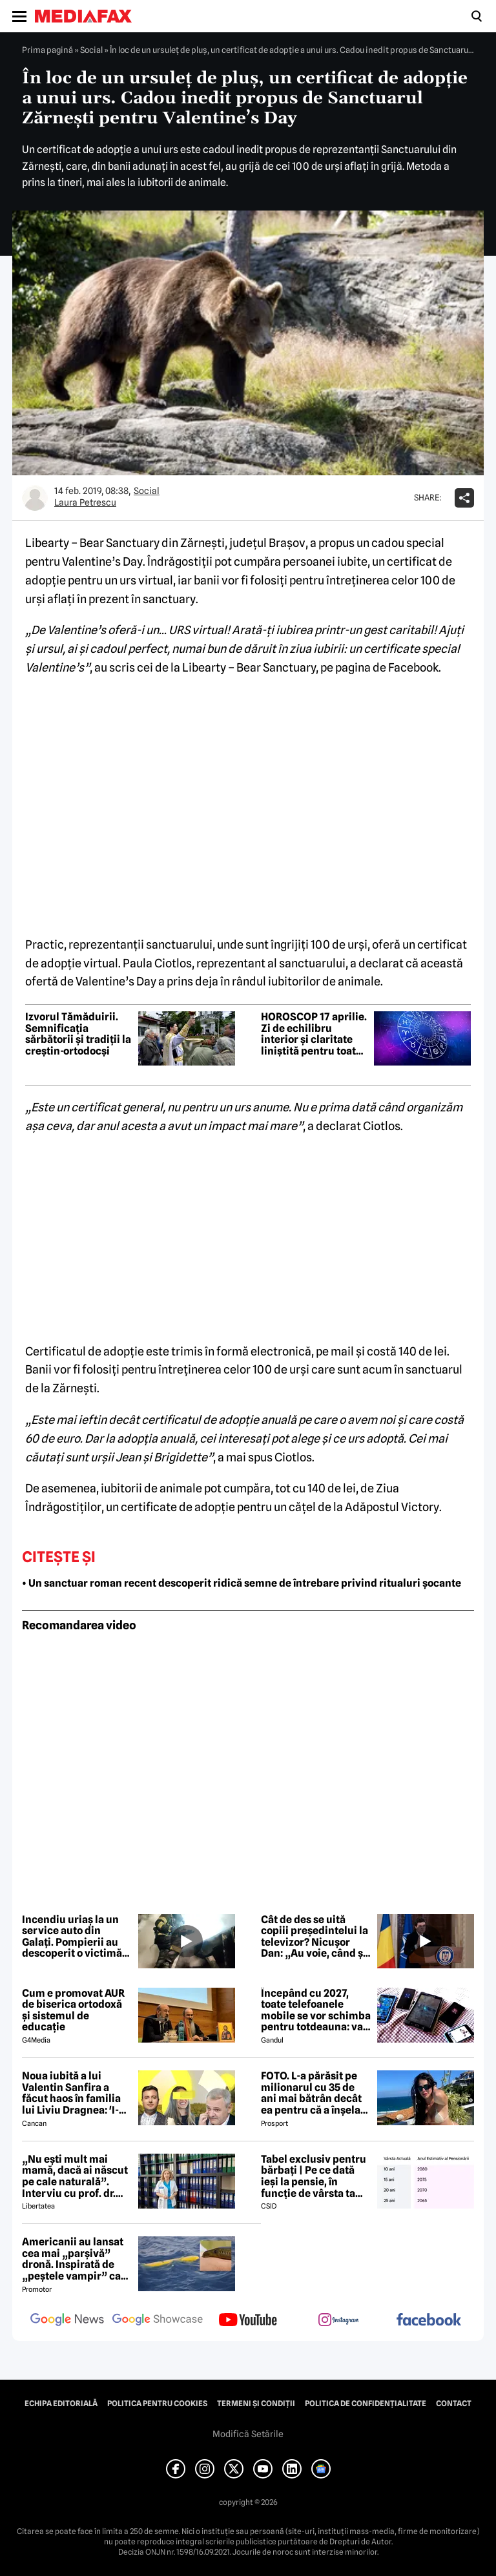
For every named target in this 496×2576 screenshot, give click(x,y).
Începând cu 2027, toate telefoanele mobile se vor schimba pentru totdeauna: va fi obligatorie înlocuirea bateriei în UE (316, 2010)
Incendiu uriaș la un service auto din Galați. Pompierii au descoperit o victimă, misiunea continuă (73, 1936)
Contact (453, 2403)
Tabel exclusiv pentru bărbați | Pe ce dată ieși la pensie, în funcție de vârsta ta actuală (313, 2176)
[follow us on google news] (67, 2321)
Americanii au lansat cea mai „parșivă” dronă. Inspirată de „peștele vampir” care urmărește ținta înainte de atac (76, 2259)
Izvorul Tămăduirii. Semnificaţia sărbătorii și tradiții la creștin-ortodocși (78, 1033)
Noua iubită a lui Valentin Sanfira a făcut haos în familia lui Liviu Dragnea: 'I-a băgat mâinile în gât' (73, 2093)
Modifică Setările (248, 2434)
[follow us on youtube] (248, 2321)
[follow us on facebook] (429, 2320)
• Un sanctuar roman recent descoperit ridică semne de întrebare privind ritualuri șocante (241, 1583)
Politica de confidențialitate (365, 2403)
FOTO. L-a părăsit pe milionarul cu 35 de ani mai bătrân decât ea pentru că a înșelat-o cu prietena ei (314, 2093)
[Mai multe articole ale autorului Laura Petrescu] (35, 498)
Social (91, 50)
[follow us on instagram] (338, 2321)
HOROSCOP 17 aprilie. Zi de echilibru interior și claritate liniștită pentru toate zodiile (314, 1033)
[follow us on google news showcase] (157, 2321)
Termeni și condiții (256, 2403)
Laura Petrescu (85, 502)
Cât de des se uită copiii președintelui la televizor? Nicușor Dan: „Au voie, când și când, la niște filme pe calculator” (314, 1936)
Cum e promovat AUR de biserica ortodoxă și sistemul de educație (73, 2010)
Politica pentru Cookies (157, 2403)
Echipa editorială (61, 2403)
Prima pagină (47, 50)
